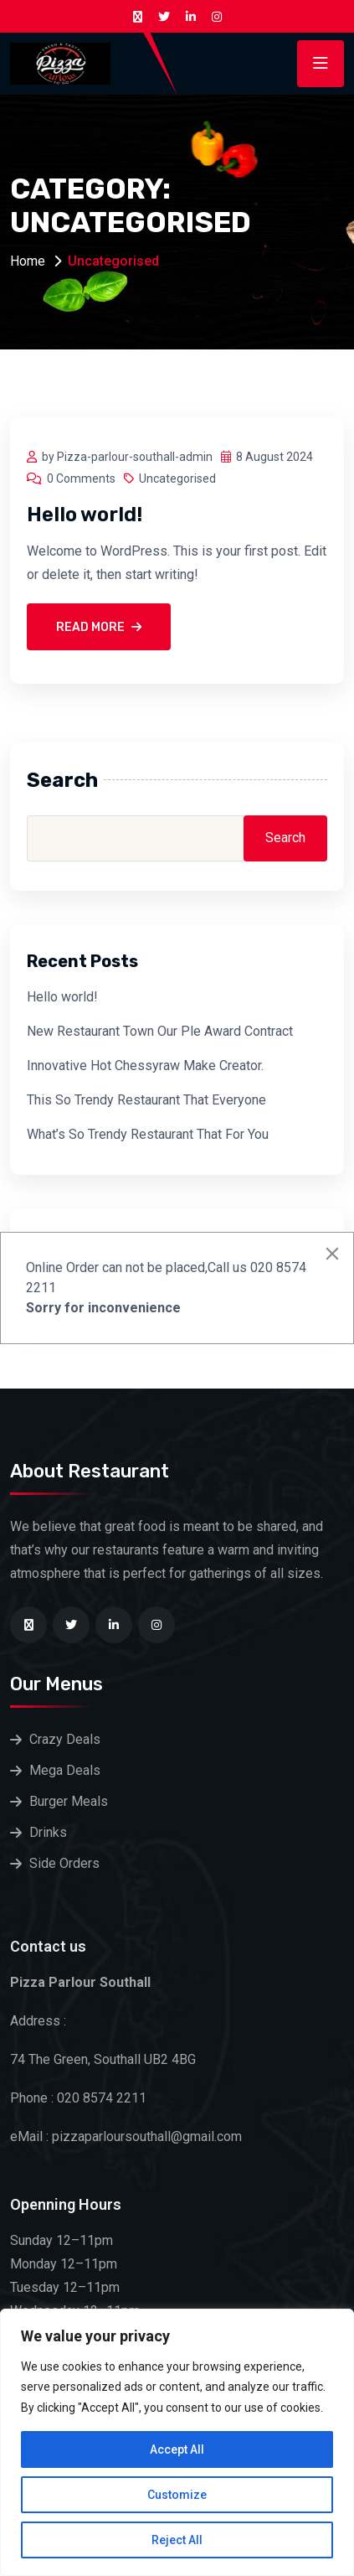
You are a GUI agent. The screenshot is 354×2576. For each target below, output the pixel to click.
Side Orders (64, 1863)
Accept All (177, 2449)
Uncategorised (170, 478)
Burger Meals (68, 1801)
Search (62, 780)
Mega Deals (64, 1770)
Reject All (177, 2540)
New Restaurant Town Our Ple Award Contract (160, 1031)
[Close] (332, 1253)
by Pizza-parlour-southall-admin (120, 456)
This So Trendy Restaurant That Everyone (146, 1100)
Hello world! (84, 514)
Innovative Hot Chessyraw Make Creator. (145, 1065)
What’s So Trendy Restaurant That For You (148, 1134)
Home (27, 261)
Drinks (48, 1832)
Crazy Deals (64, 1739)
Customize (177, 2494)
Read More (98, 627)
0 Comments (71, 478)
